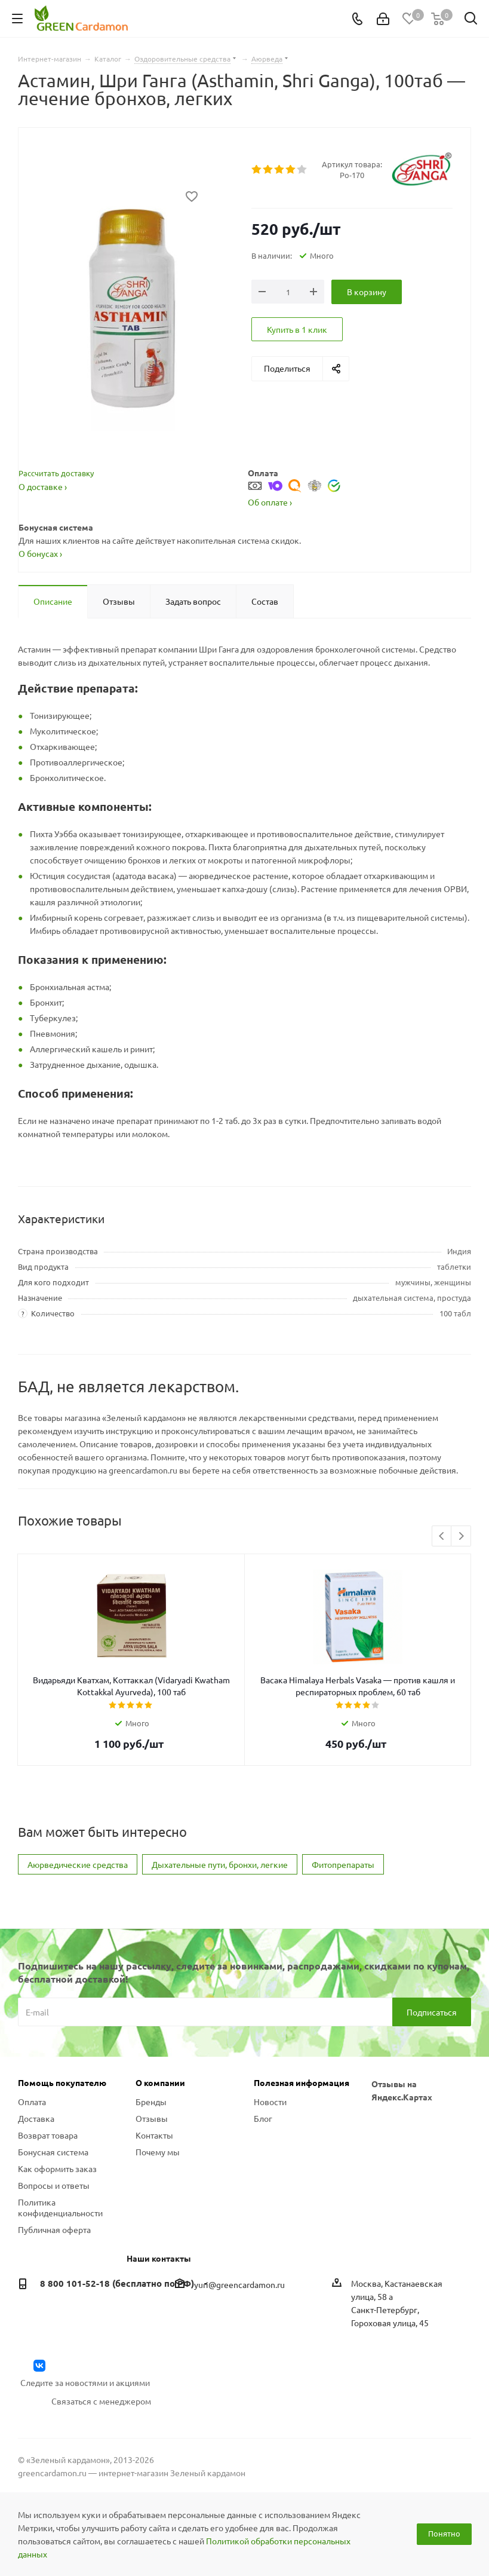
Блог (263, 2118)
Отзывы (152, 2118)
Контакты (154, 2135)
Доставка (36, 2118)
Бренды (151, 2101)
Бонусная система (53, 2151)
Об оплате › (270, 502)
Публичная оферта (54, 2229)
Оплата (32, 2101)
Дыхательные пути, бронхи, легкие (220, 1864)
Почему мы (158, 2151)
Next (461, 1536)
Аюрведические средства (77, 1864)
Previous (442, 1536)
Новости (270, 2101)
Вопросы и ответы (54, 2185)
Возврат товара (48, 2135)
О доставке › (43, 486)
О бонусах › (40, 553)
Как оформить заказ (57, 2168)
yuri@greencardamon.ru (239, 2284)
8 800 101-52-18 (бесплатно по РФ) (117, 2283)
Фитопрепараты (343, 1864)
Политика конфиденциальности (60, 2207)
